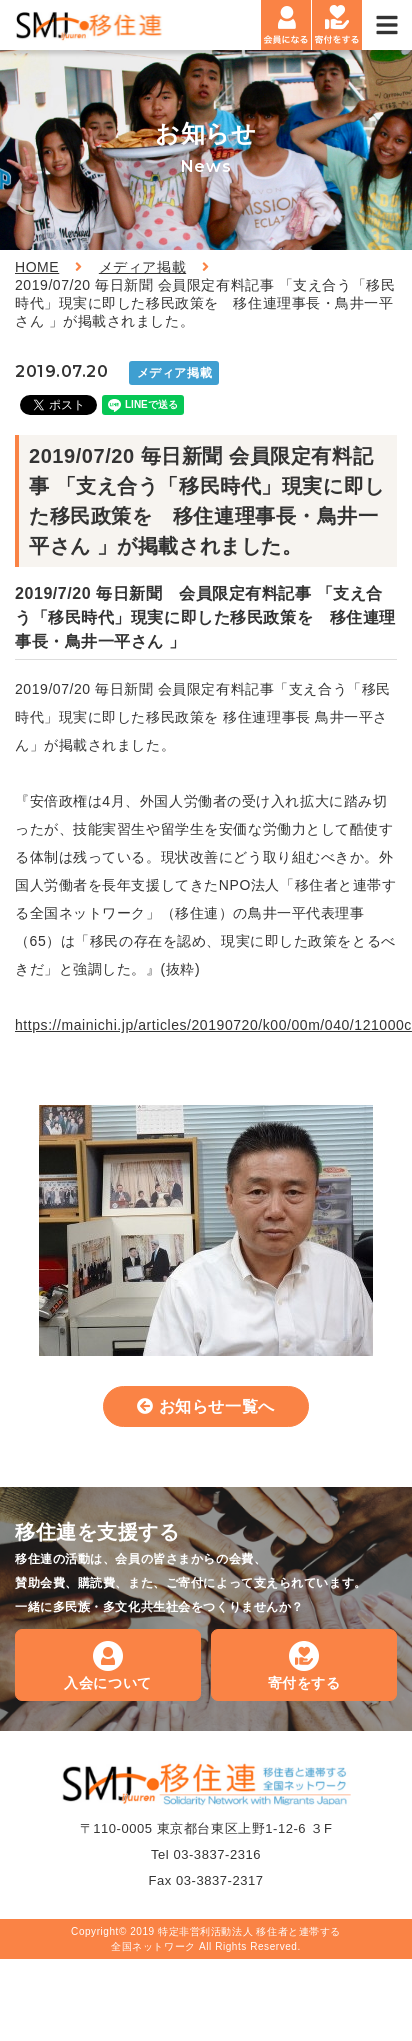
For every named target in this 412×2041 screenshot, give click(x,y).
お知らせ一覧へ (217, 1406)
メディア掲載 (142, 267)
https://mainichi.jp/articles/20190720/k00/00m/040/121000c (213, 1025)
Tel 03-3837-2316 (206, 1854)
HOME (37, 267)
